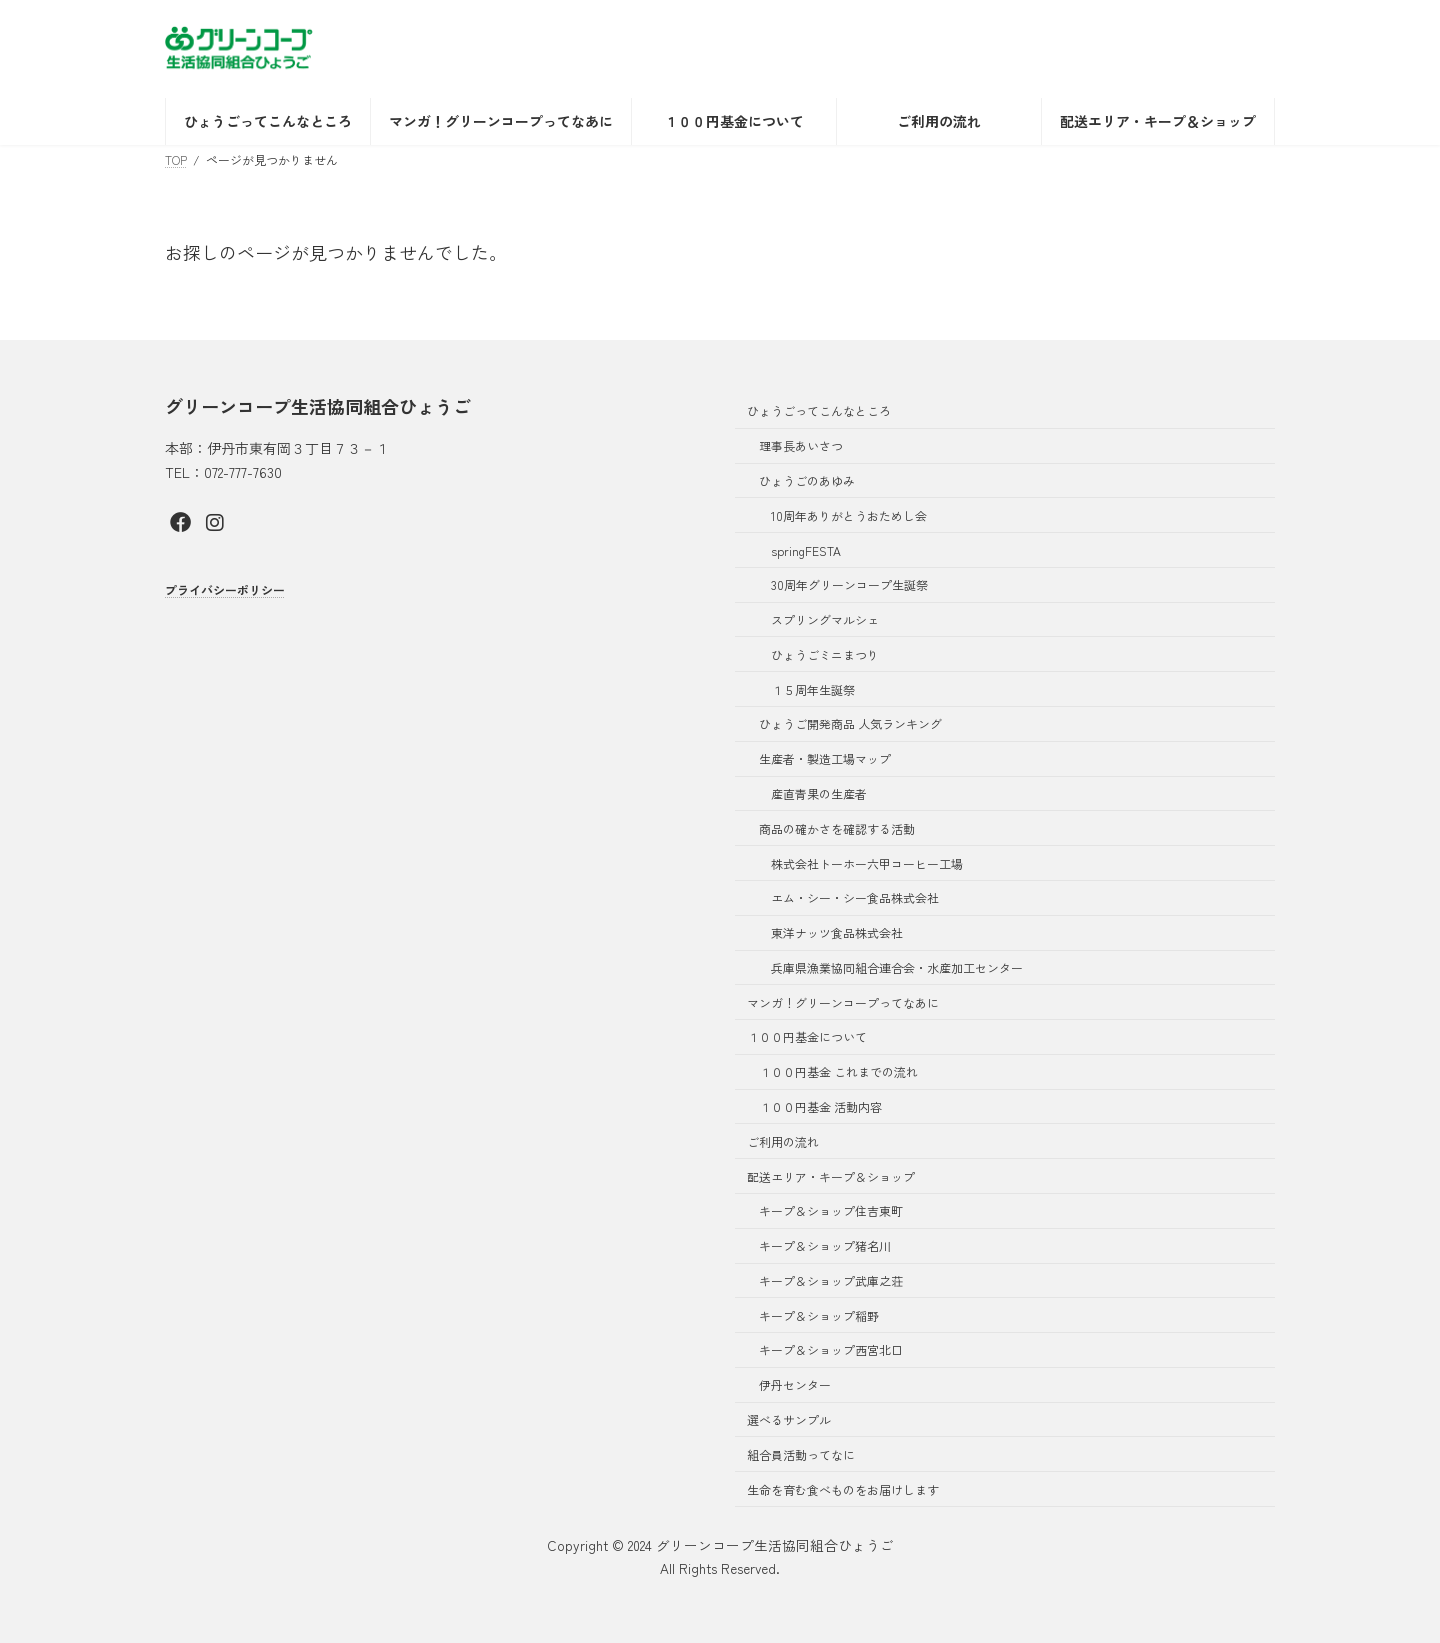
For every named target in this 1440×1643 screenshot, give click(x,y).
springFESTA (806, 549)
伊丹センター (795, 1384)
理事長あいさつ (801, 445)
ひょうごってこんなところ (819, 410)
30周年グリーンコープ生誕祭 (849, 584)
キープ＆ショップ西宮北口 (831, 1349)
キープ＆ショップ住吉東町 (831, 1210)
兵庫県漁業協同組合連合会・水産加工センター (897, 967)
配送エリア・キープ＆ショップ (831, 1176)
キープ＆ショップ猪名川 (825, 1245)
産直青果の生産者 (819, 793)
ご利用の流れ (783, 1141)
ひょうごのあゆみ (807, 480)
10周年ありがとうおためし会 (849, 515)
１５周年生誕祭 (813, 689)
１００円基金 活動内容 (820, 1106)
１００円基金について (807, 1036)
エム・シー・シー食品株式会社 (855, 897)
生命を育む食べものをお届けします (843, 1489)
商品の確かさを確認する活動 (837, 828)
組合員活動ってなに (801, 1454)
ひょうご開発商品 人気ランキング (850, 723)
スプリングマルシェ (825, 619)
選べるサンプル (789, 1419)
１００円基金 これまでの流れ (838, 1071)
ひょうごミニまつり (825, 654)
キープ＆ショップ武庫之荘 (831, 1280)
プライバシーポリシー (225, 589)
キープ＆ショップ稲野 (819, 1315)
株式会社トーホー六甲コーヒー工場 (867, 863)
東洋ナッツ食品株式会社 (837, 932)
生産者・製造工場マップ (825, 758)
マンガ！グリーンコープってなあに (843, 1002)
